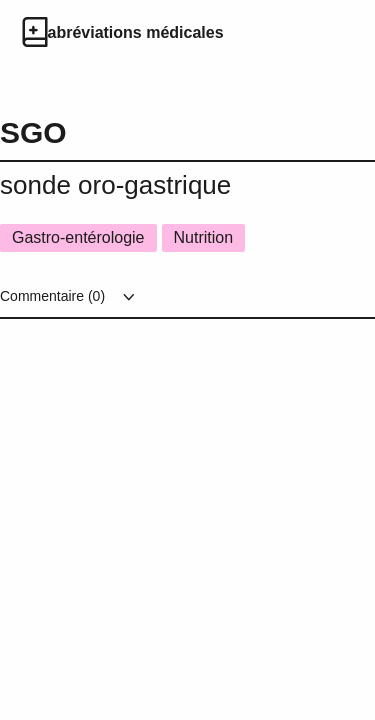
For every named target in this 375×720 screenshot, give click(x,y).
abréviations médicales (136, 32)
